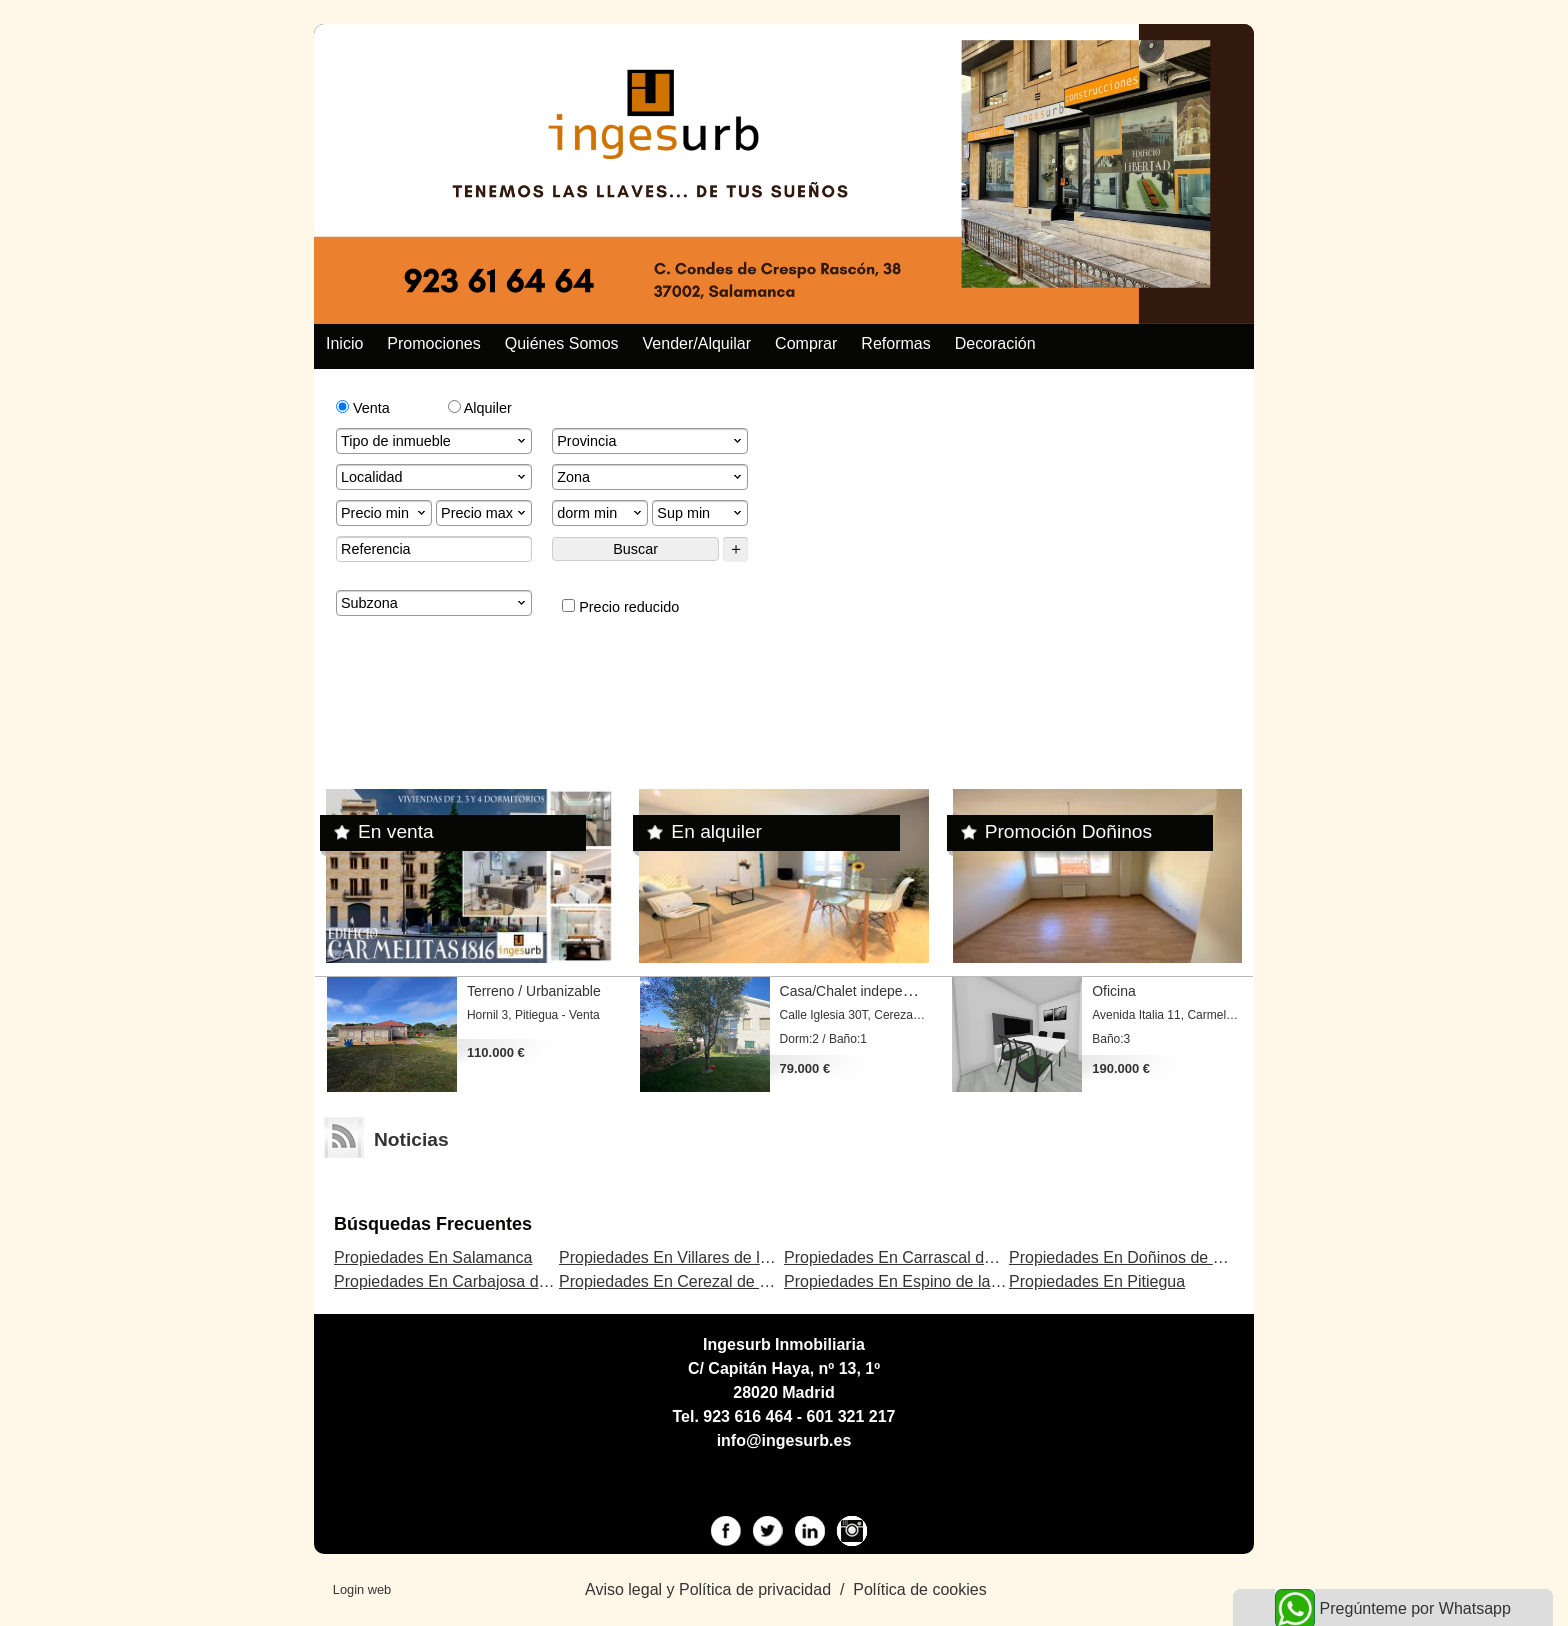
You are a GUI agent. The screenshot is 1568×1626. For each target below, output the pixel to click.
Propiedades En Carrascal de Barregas (923, 1257)
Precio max (485, 513)
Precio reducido (620, 607)
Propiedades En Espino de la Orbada (916, 1281)
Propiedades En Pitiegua (1097, 1281)
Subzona (435, 603)
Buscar (635, 549)
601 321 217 (851, 1416)
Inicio (344, 343)
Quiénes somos (562, 343)
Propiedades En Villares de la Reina (687, 1257)
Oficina (1114, 991)
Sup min (701, 513)
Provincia (651, 441)
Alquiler (480, 408)
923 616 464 (747, 1416)
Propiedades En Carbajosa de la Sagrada (481, 1281)
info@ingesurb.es (784, 1440)
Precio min (385, 513)
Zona (651, 477)
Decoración (995, 343)
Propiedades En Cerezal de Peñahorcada (706, 1281)
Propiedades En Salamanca (433, 1257)
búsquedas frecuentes (433, 1224)
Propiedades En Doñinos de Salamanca (1151, 1257)
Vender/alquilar (697, 343)
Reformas (895, 343)
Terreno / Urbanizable (534, 991)
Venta (363, 408)
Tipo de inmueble (435, 441)
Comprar (806, 343)
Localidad (435, 477)
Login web (362, 1589)
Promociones (433, 343)
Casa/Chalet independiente (864, 991)
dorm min (601, 513)
